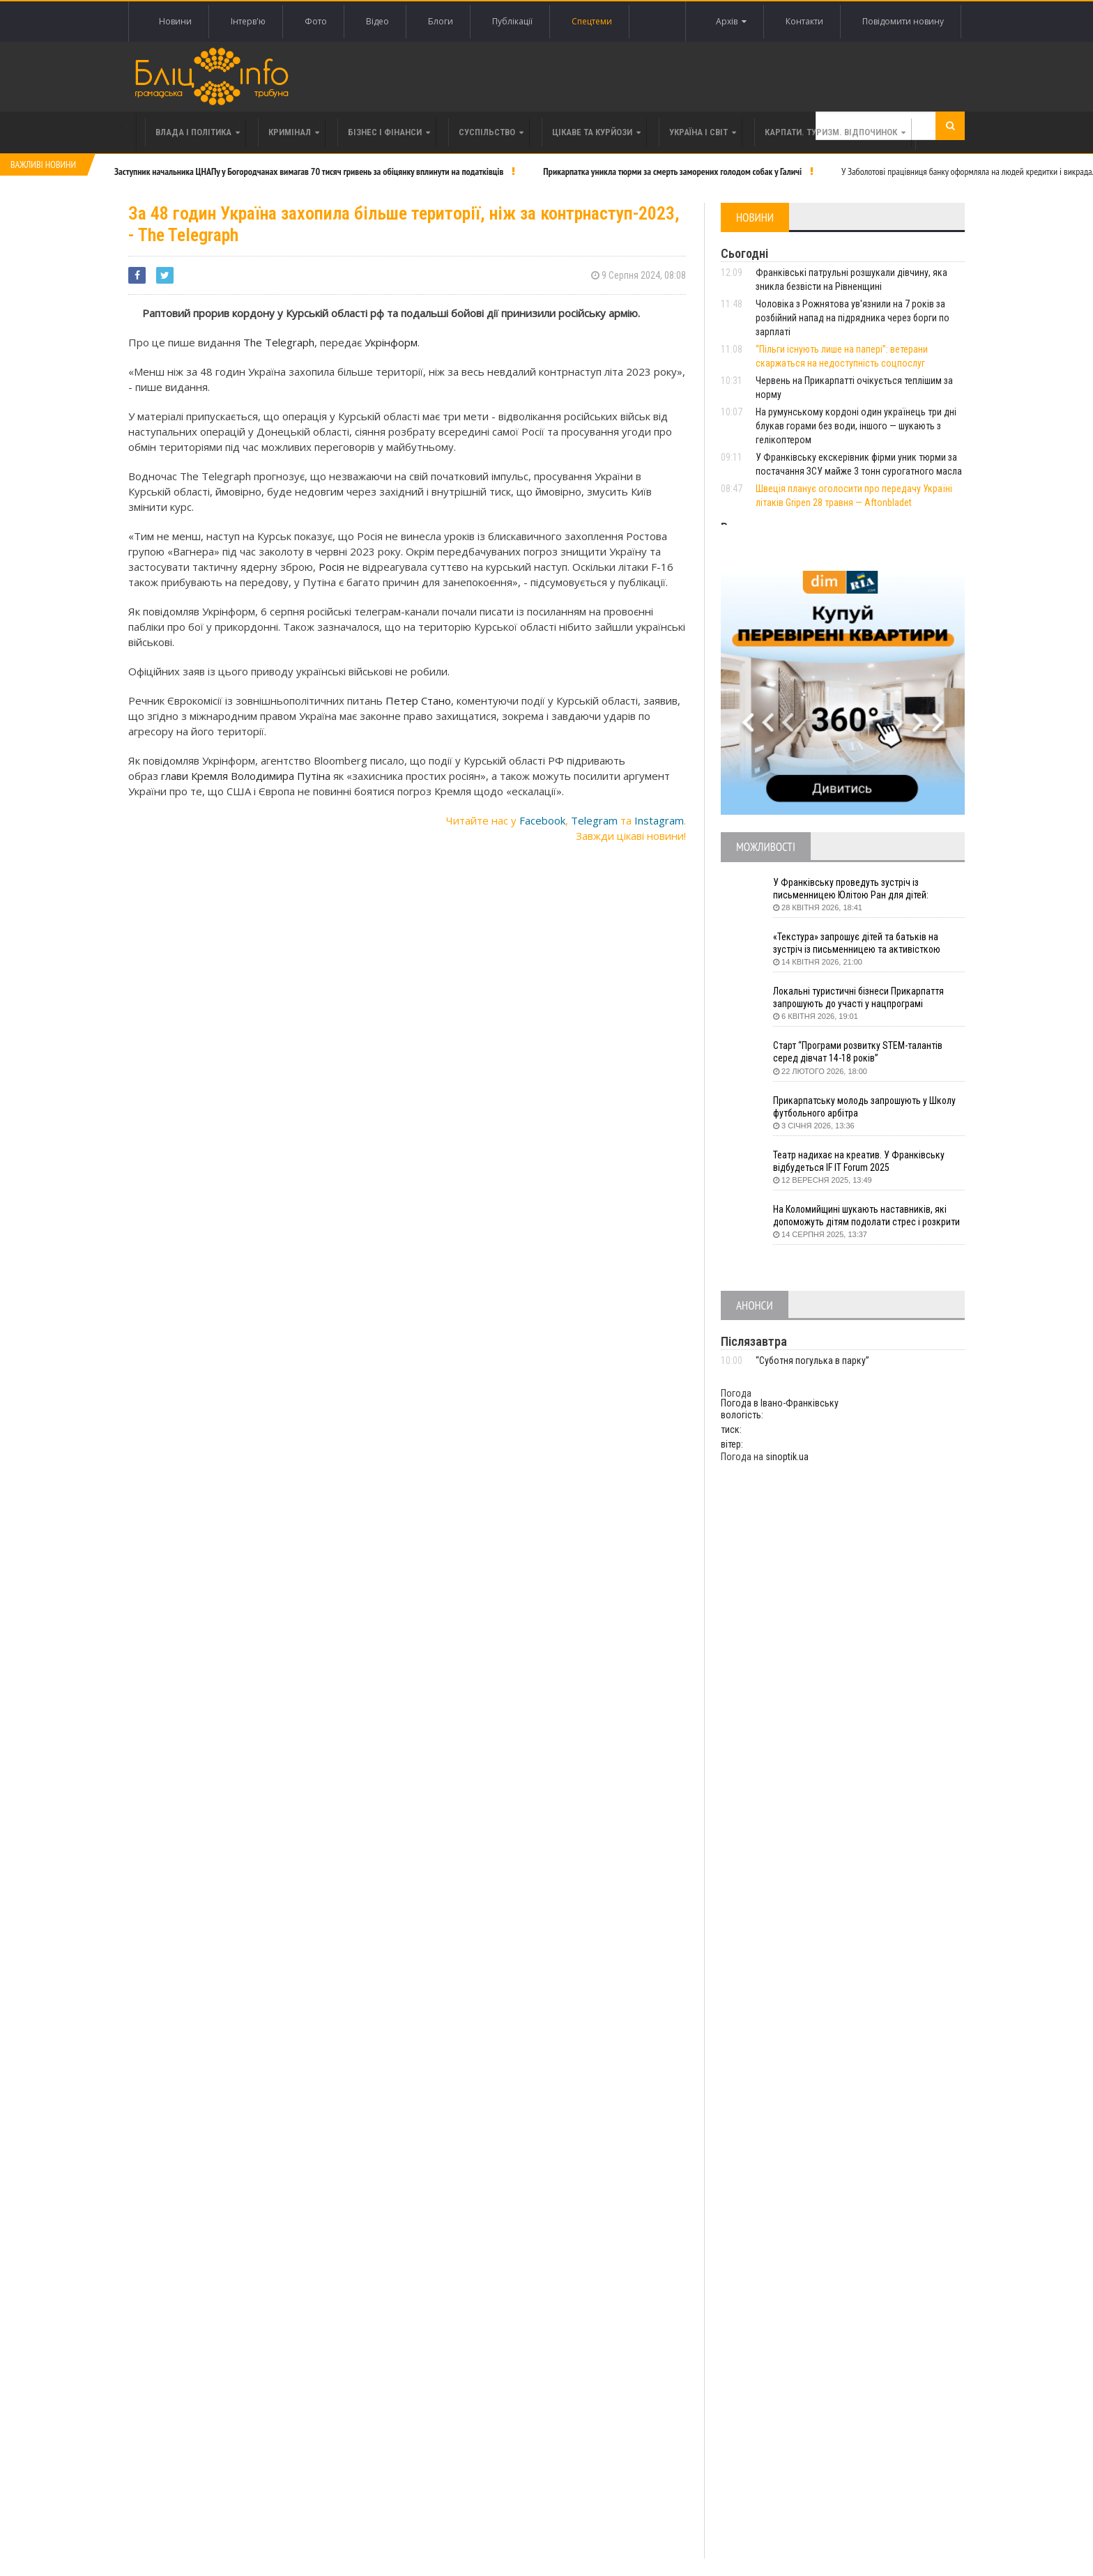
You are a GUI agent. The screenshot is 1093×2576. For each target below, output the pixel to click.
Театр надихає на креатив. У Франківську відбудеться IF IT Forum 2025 (859, 1161)
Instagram (659, 820)
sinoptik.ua (787, 1456)
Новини (175, 21)
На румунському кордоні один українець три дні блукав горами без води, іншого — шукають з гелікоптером (856, 425)
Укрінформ (391, 342)
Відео (377, 21)
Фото (316, 21)
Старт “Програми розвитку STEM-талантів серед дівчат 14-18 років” (858, 1052)
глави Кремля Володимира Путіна (247, 776)
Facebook (542, 820)
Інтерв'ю (248, 21)
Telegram (594, 820)
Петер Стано (418, 700)
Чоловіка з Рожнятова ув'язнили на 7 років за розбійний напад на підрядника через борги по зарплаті (852, 317)
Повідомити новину (903, 21)
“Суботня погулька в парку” (812, 1360)
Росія (333, 567)
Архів (731, 21)
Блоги (440, 21)
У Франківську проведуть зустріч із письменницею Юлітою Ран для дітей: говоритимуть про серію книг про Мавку (856, 889)
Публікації (512, 21)
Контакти (804, 21)
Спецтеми (592, 21)
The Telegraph (278, 342)
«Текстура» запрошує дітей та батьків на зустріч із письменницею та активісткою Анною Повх (857, 943)
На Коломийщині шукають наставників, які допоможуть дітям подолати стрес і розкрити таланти (868, 1216)
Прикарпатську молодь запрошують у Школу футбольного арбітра (865, 1107)
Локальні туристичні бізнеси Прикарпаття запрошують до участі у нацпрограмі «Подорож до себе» (859, 998)
